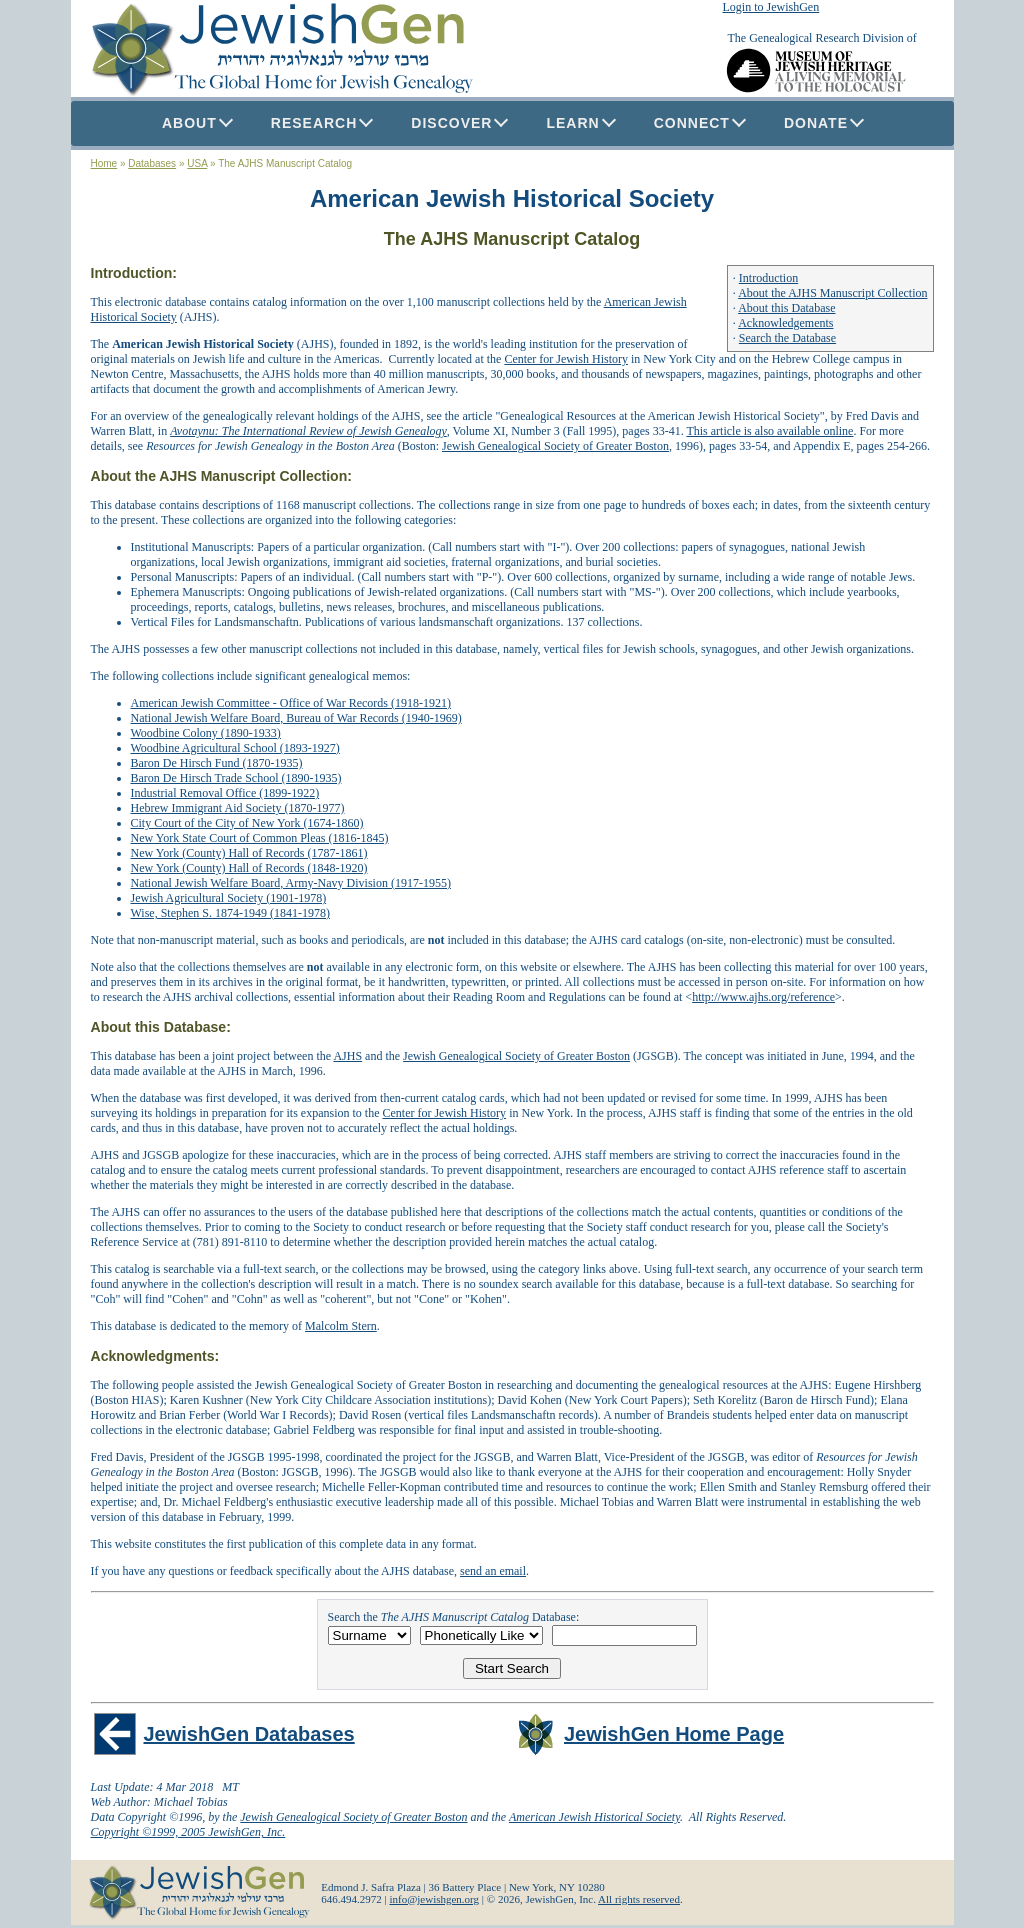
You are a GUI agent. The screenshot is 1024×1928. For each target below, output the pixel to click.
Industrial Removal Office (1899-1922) (225, 793)
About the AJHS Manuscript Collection (832, 293)
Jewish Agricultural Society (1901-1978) (229, 898)
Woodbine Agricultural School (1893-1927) (235, 748)
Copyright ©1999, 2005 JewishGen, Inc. (188, 1832)
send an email (493, 1571)
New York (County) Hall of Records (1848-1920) (249, 868)
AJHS (347, 1056)
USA (197, 163)
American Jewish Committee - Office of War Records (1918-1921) (291, 703)
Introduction (768, 278)
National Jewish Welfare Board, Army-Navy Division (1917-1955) (291, 883)
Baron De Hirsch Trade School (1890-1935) (236, 778)
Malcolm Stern (341, 1326)
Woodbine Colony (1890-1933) (206, 733)
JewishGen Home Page (674, 1734)
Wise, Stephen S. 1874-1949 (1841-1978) (231, 913)
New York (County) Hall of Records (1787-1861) (249, 853)
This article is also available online (769, 431)
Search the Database (787, 338)
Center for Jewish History (566, 359)
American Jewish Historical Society (594, 1817)
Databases (152, 163)
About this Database (786, 308)
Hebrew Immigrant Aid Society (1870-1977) (238, 808)
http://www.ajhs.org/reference (763, 997)
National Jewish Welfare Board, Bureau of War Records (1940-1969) (296, 718)
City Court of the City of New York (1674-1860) (247, 823)
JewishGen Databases (249, 1734)
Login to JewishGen (771, 7)
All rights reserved (639, 1899)
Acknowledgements (785, 323)
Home (104, 163)
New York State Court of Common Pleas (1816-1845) (260, 838)
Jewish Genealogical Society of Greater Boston (555, 446)
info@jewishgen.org (434, 1899)
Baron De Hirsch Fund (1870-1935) (217, 763)
